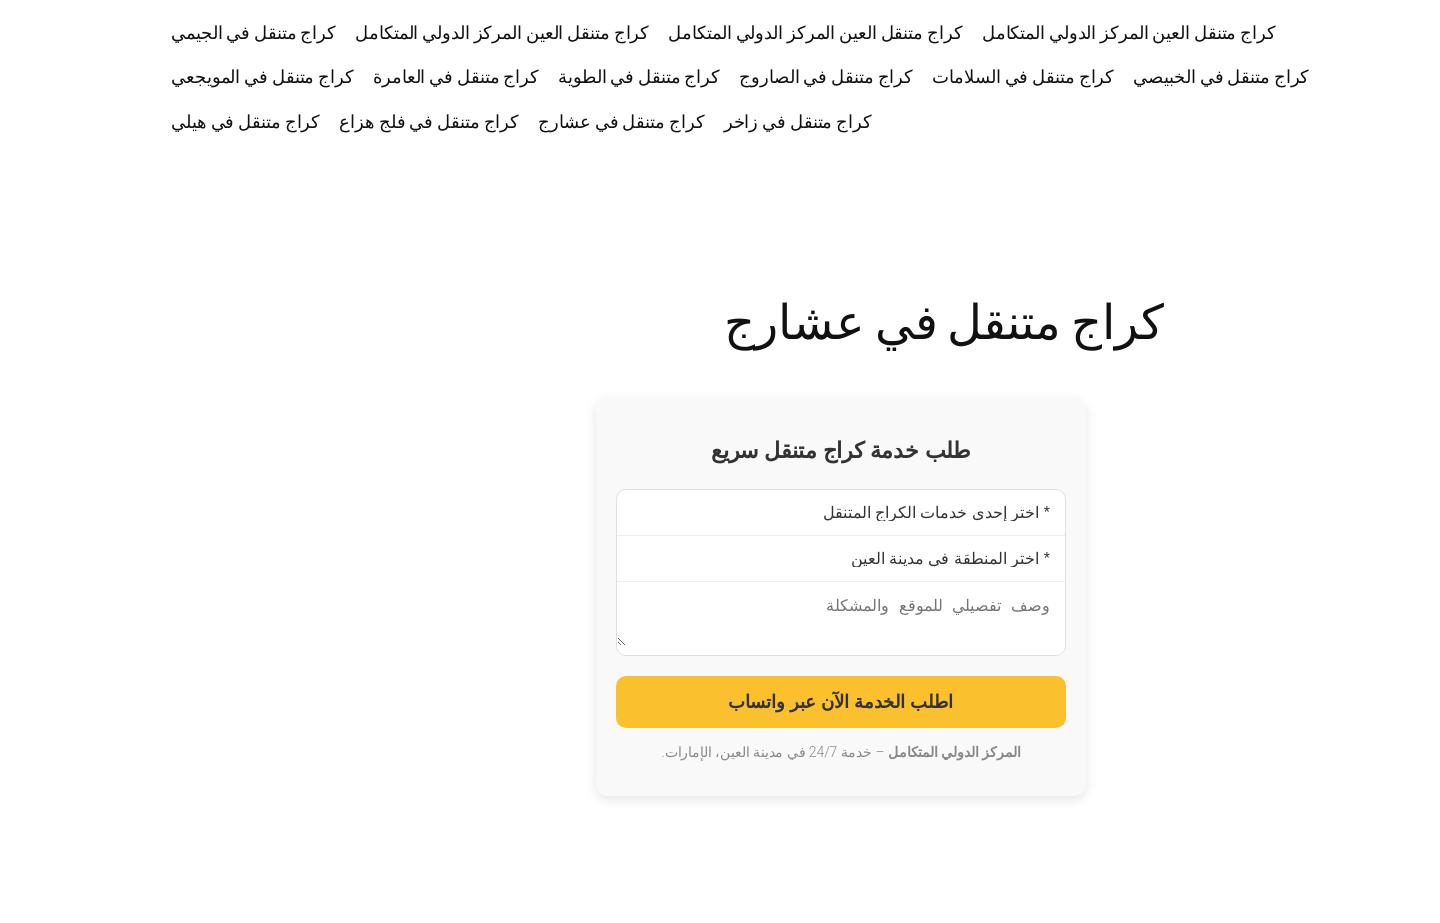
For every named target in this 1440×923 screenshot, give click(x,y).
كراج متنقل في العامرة (335, 76)
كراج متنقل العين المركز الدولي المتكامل (1008, 32)
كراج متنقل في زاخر (677, 121)
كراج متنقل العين (1365, 77)
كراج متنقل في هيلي (124, 121)
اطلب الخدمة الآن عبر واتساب (719, 710)
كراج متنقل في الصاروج (705, 76)
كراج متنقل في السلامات (902, 76)
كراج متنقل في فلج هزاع (308, 121)
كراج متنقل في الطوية (518, 76)
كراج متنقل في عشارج (500, 121)
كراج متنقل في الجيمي (132, 32)
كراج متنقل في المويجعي (141, 76)
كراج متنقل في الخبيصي (1100, 76)
